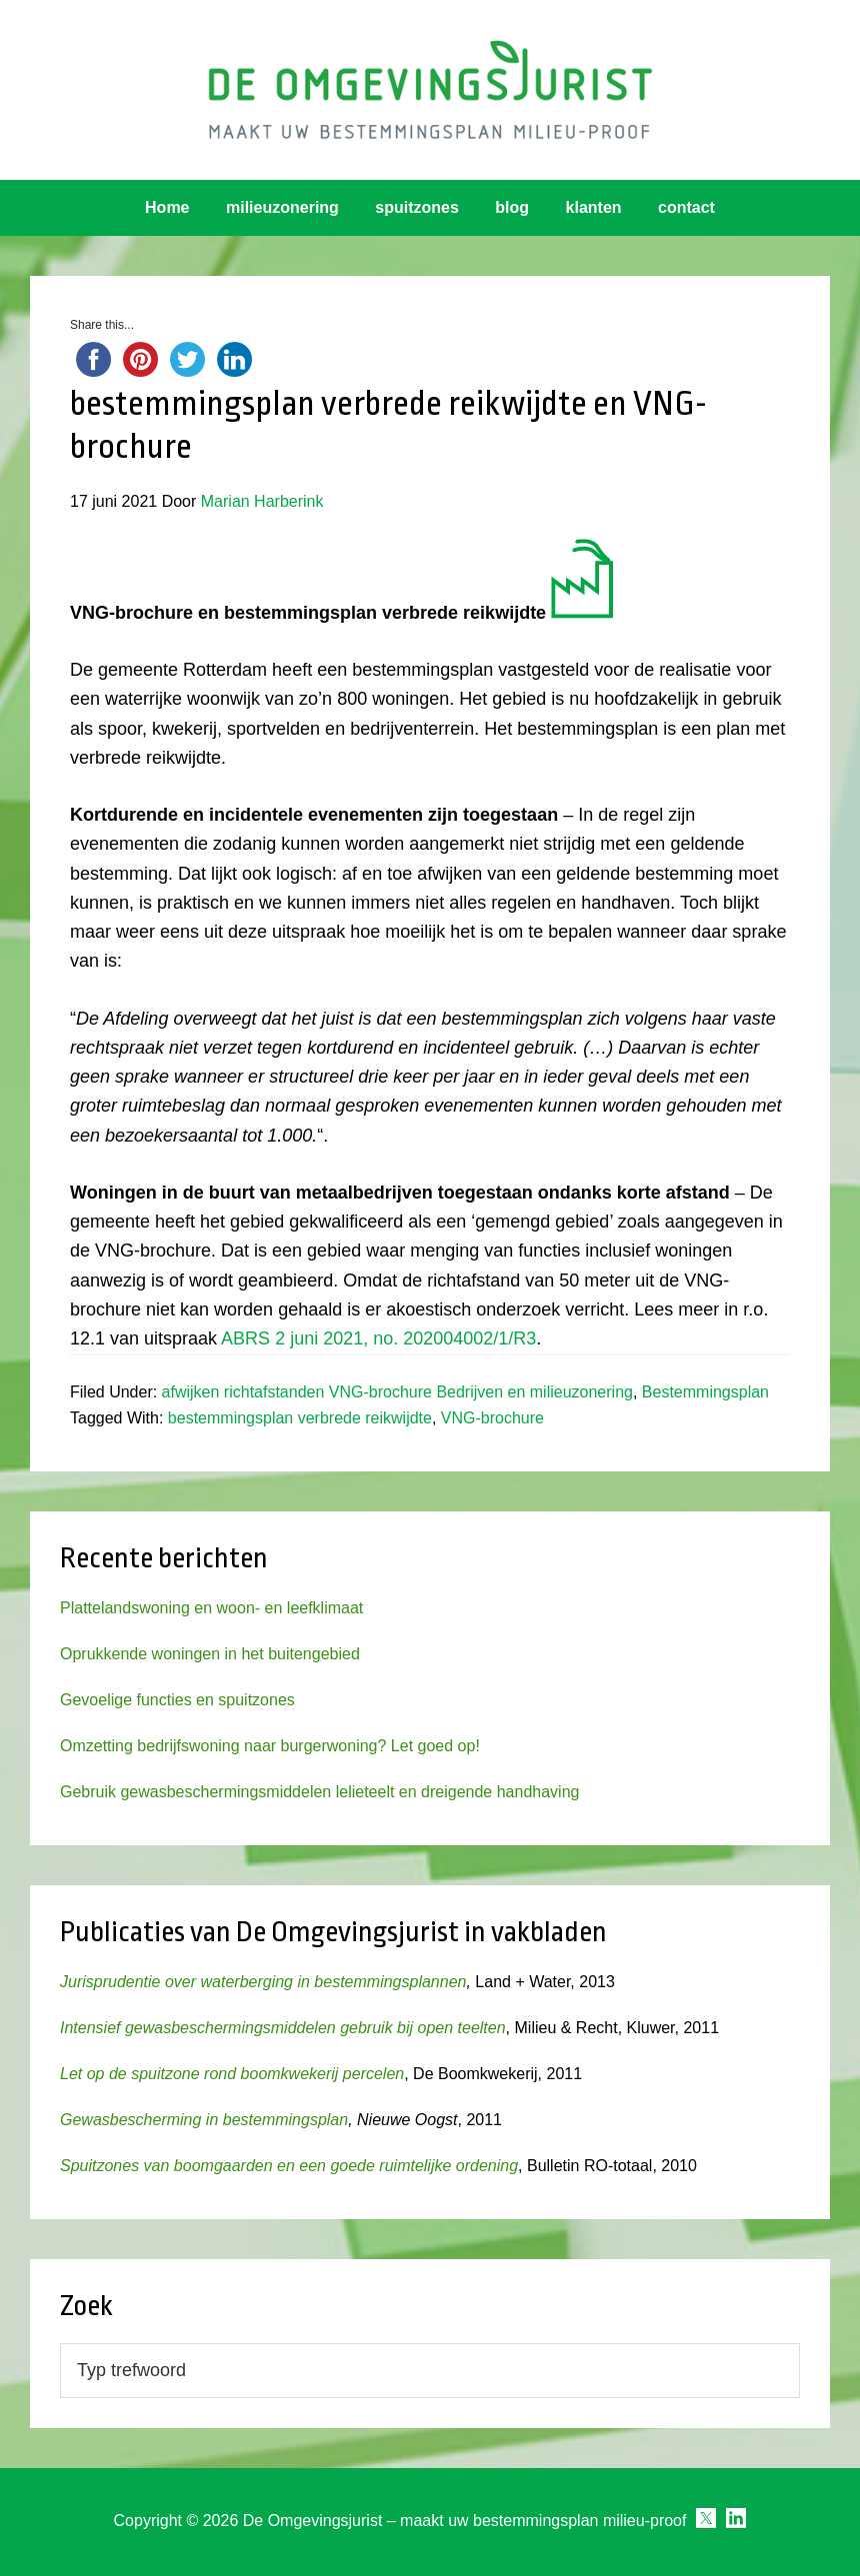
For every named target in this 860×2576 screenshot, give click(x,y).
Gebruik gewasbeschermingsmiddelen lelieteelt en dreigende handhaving (319, 1791)
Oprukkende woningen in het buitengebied (210, 1653)
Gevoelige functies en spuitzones (177, 1699)
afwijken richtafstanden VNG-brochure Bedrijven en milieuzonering (397, 1391)
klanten (594, 207)
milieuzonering (282, 207)
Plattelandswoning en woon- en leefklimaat (211, 1607)
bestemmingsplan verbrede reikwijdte (300, 1417)
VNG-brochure (492, 1417)
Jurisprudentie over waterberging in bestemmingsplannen (263, 1981)
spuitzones (417, 207)
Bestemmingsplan (705, 1391)
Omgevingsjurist (430, 90)
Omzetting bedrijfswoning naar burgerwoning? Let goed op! (270, 1745)
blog (512, 207)
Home (167, 207)
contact (686, 207)
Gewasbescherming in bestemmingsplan (204, 2119)
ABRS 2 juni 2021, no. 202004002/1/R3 (378, 1338)
